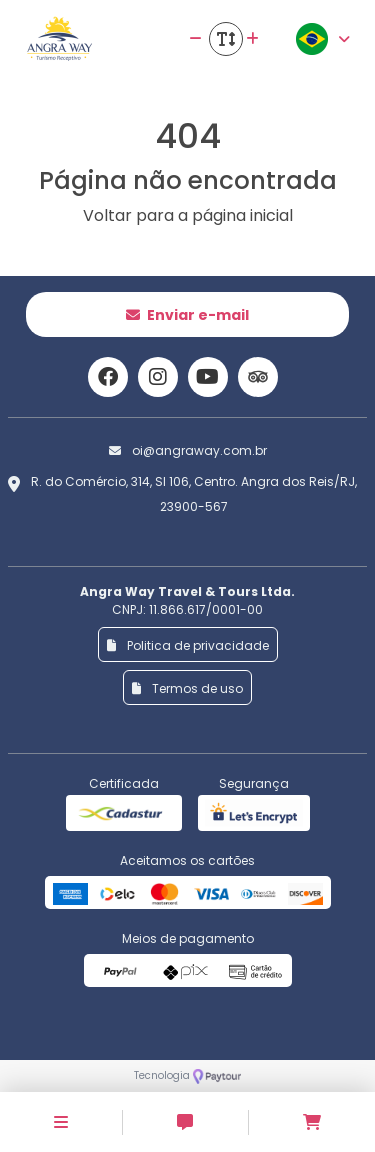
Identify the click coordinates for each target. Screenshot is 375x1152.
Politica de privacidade (188, 645)
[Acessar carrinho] (312, 1122)
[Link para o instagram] (158, 377)
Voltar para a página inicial (188, 215)
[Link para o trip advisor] (258, 377)
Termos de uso (187, 688)
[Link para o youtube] (208, 377)
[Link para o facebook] (108, 377)
